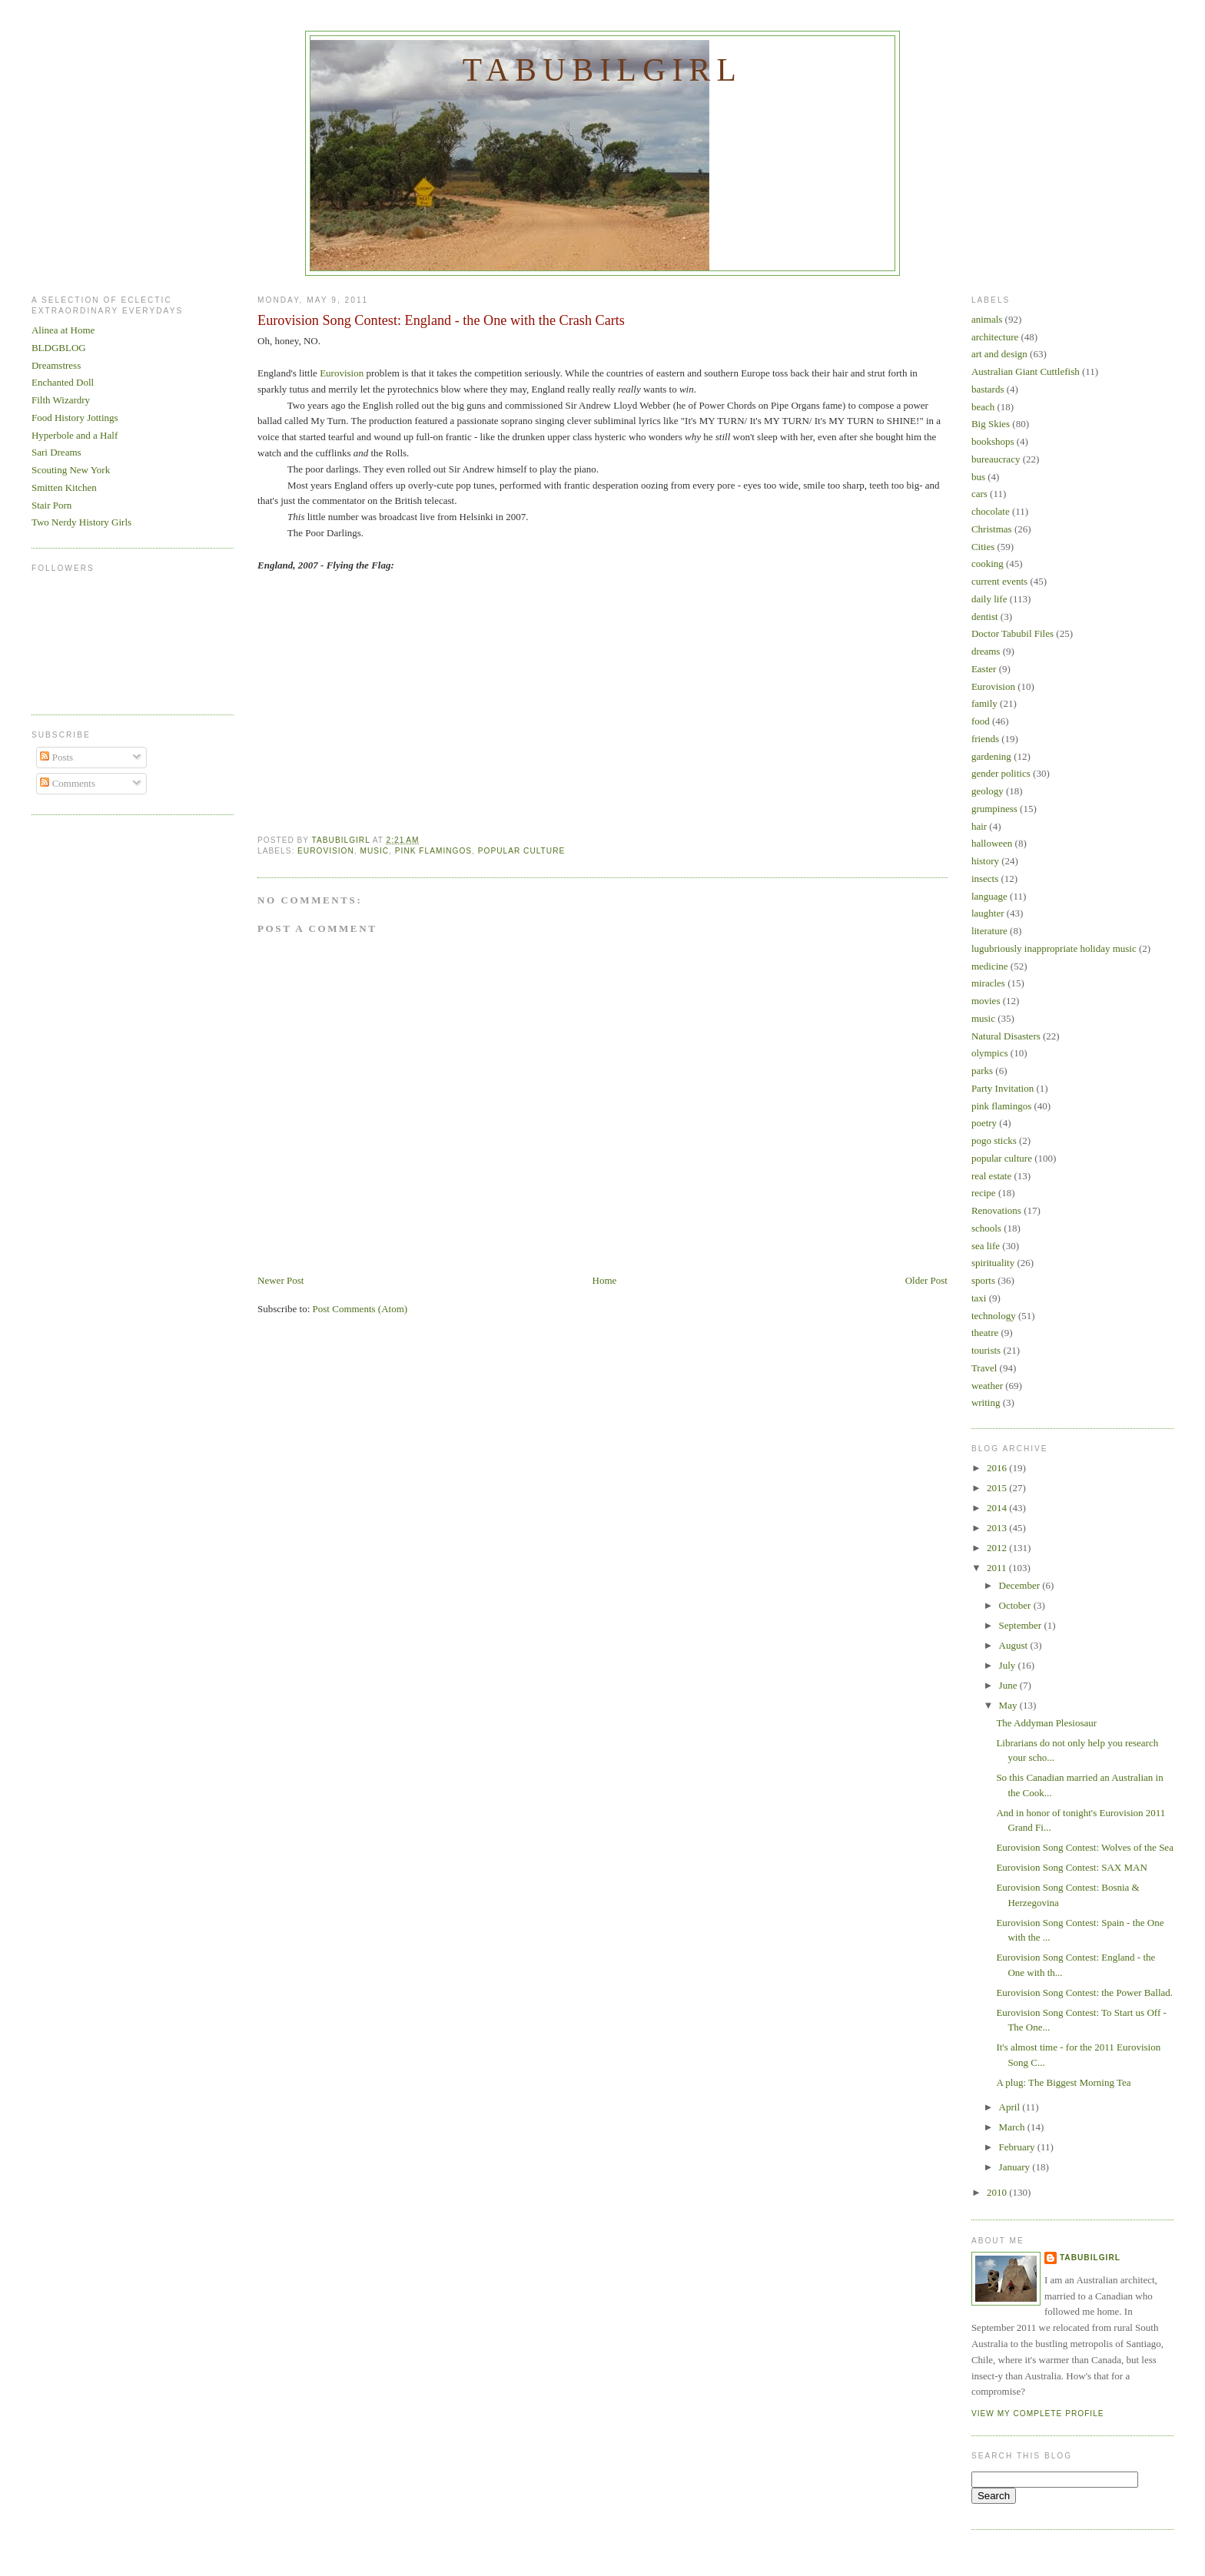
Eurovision (341, 373)
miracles (988, 983)
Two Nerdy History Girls (81, 522)
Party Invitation (1002, 1088)
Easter (983, 669)
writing (986, 1402)
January (1016, 2167)
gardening (991, 756)
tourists (986, 1350)
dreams (986, 651)
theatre (984, 1332)
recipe (983, 1192)
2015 (998, 1488)
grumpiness (994, 808)
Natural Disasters (1006, 1036)
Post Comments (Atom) (360, 1309)
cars (979, 493)
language (989, 896)
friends (985, 738)
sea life (985, 1246)
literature (989, 931)
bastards (987, 389)
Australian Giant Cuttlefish (1025, 371)
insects (984, 878)
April (1011, 2107)
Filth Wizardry (61, 400)
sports (983, 1280)
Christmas (991, 529)
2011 (998, 1567)
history (985, 861)
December (1021, 1585)
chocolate (990, 511)
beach (982, 407)
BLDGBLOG (59, 347)
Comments (67, 783)
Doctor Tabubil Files (1012, 633)
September (1021, 1625)
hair (979, 826)
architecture (994, 337)
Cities (982, 546)
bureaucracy (996, 459)
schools (986, 1228)
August (1015, 1645)
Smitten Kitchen (64, 487)
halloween (991, 843)
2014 (998, 1507)
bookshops (992, 441)
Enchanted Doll (63, 382)
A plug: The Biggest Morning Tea (1063, 2082)
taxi (979, 1298)
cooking (987, 563)
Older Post (926, 1280)
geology (987, 791)
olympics (989, 1053)
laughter (987, 913)
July (1008, 1665)
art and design (999, 354)
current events (999, 581)
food (980, 721)
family (984, 703)
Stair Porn (51, 505)
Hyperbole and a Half (75, 435)
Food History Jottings (75, 417)
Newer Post (280, 1280)
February (1018, 2147)
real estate (991, 1176)
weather (987, 1385)
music (374, 851)
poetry (984, 1123)
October (1016, 1605)
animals (986, 319)
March (1013, 2127)
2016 (998, 1468)
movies (986, 1000)
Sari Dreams (56, 452)
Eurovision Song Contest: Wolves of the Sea (1084, 1847)
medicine (989, 966)
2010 (998, 2192)
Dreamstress (56, 365)
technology (993, 1315)
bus (978, 476)
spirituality (992, 1262)
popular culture (521, 851)
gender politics (1001, 773)
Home (605, 1280)
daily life (989, 599)
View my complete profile (1037, 2413)
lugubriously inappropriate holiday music (1054, 948)
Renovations (996, 1210)
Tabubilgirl (602, 70)
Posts (56, 757)
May (1009, 1705)
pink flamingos (433, 851)
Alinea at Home (63, 330)
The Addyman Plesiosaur (1046, 1723)
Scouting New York (71, 470)
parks (982, 1070)
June (1009, 1685)
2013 (998, 1527)
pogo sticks (994, 1140)
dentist (984, 616)
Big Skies (990, 423)
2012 (998, 1547)
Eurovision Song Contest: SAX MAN (1071, 1867)
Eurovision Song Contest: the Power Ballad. (1084, 1992)
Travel (984, 1368)
